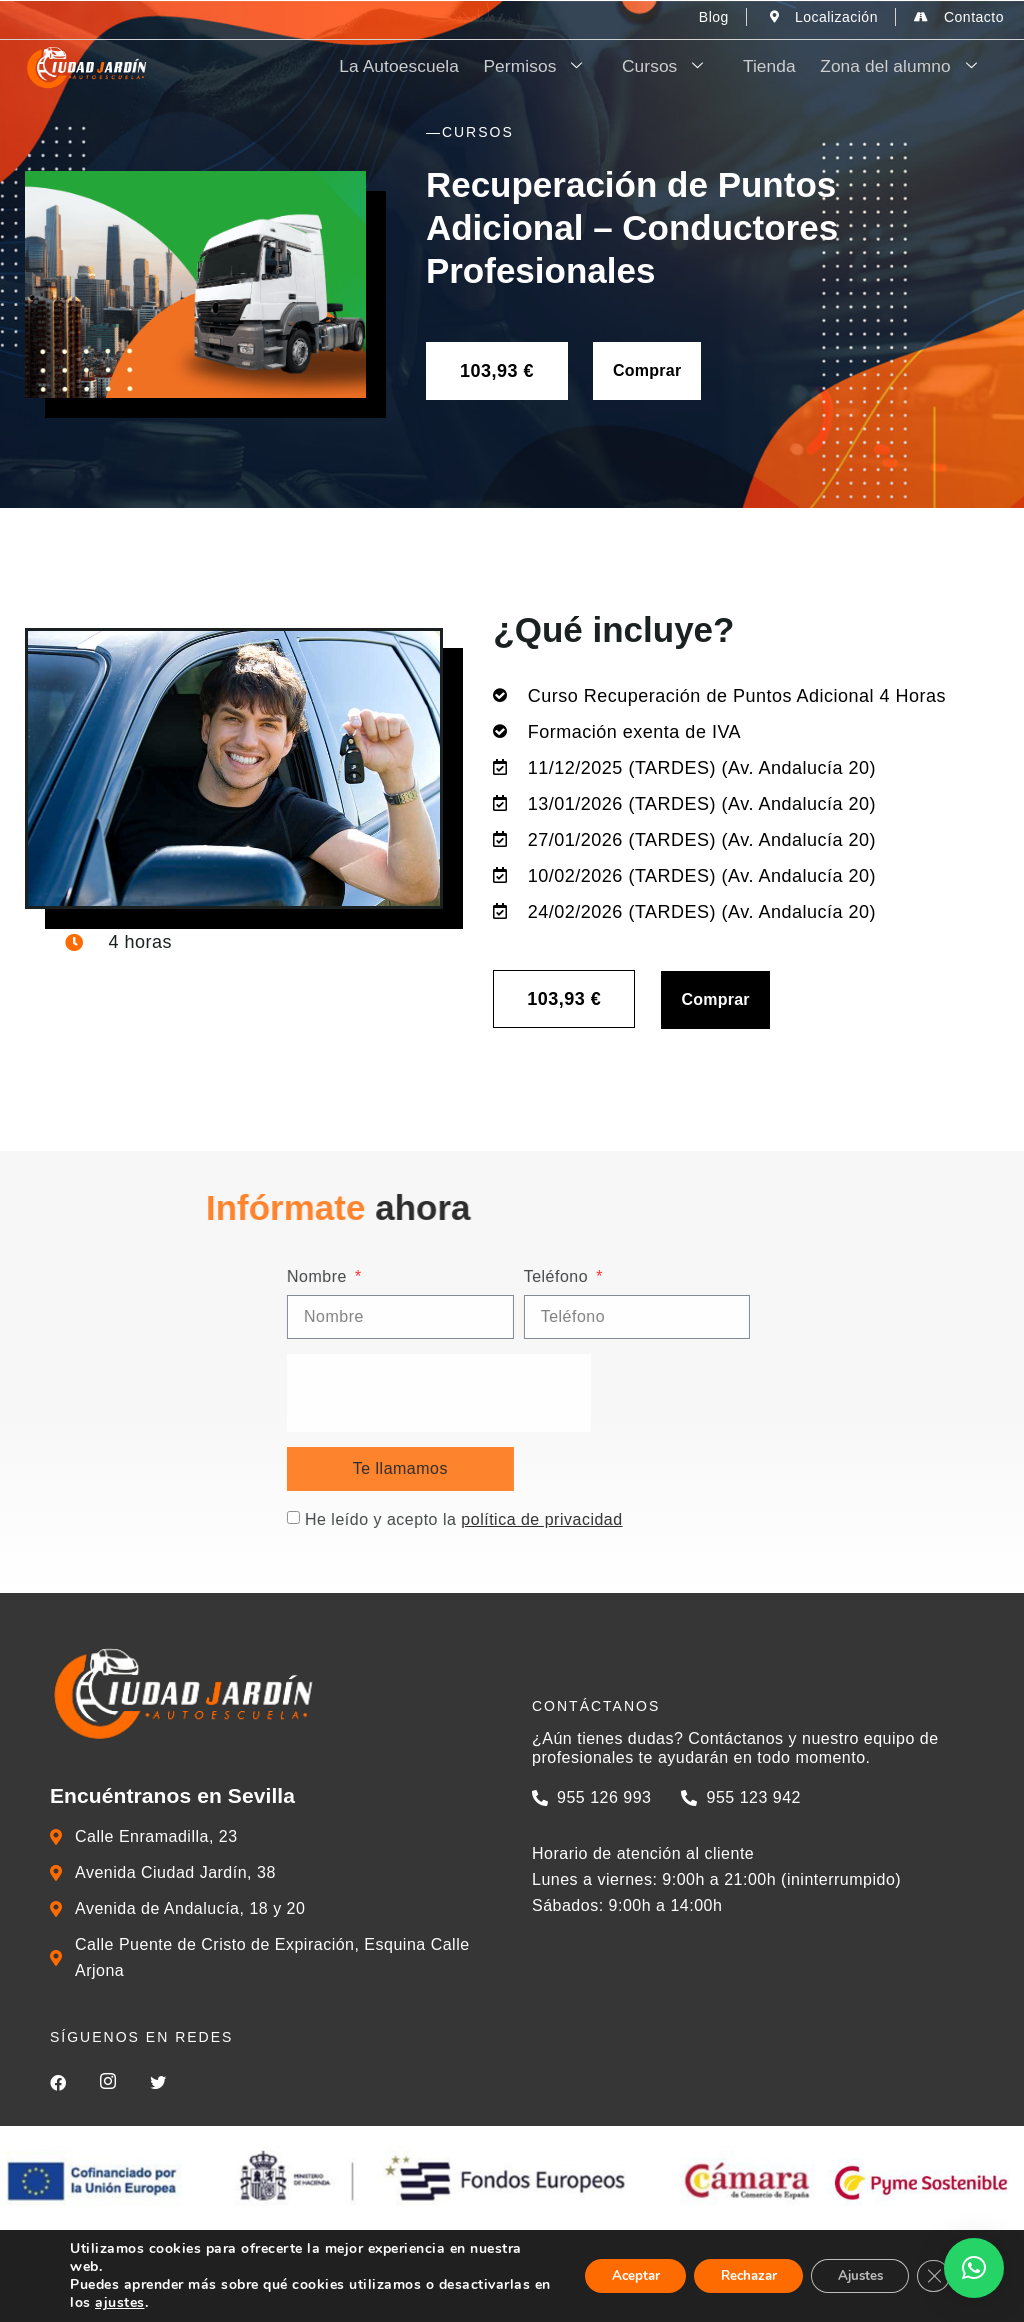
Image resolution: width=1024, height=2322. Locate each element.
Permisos (576, 66)
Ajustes (852, 2275)
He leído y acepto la (790, 1519)
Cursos (697, 66)
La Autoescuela (446, 66)
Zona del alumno (913, 66)
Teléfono (883, 1277)
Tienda (787, 66)
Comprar (647, 370)
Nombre (645, 1277)
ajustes (237, 2303)
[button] (974, 2268)
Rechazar (730, 2275)
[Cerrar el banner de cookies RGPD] (932, 2276)
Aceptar (607, 2275)
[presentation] (765, 1393)
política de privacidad (867, 1519)
